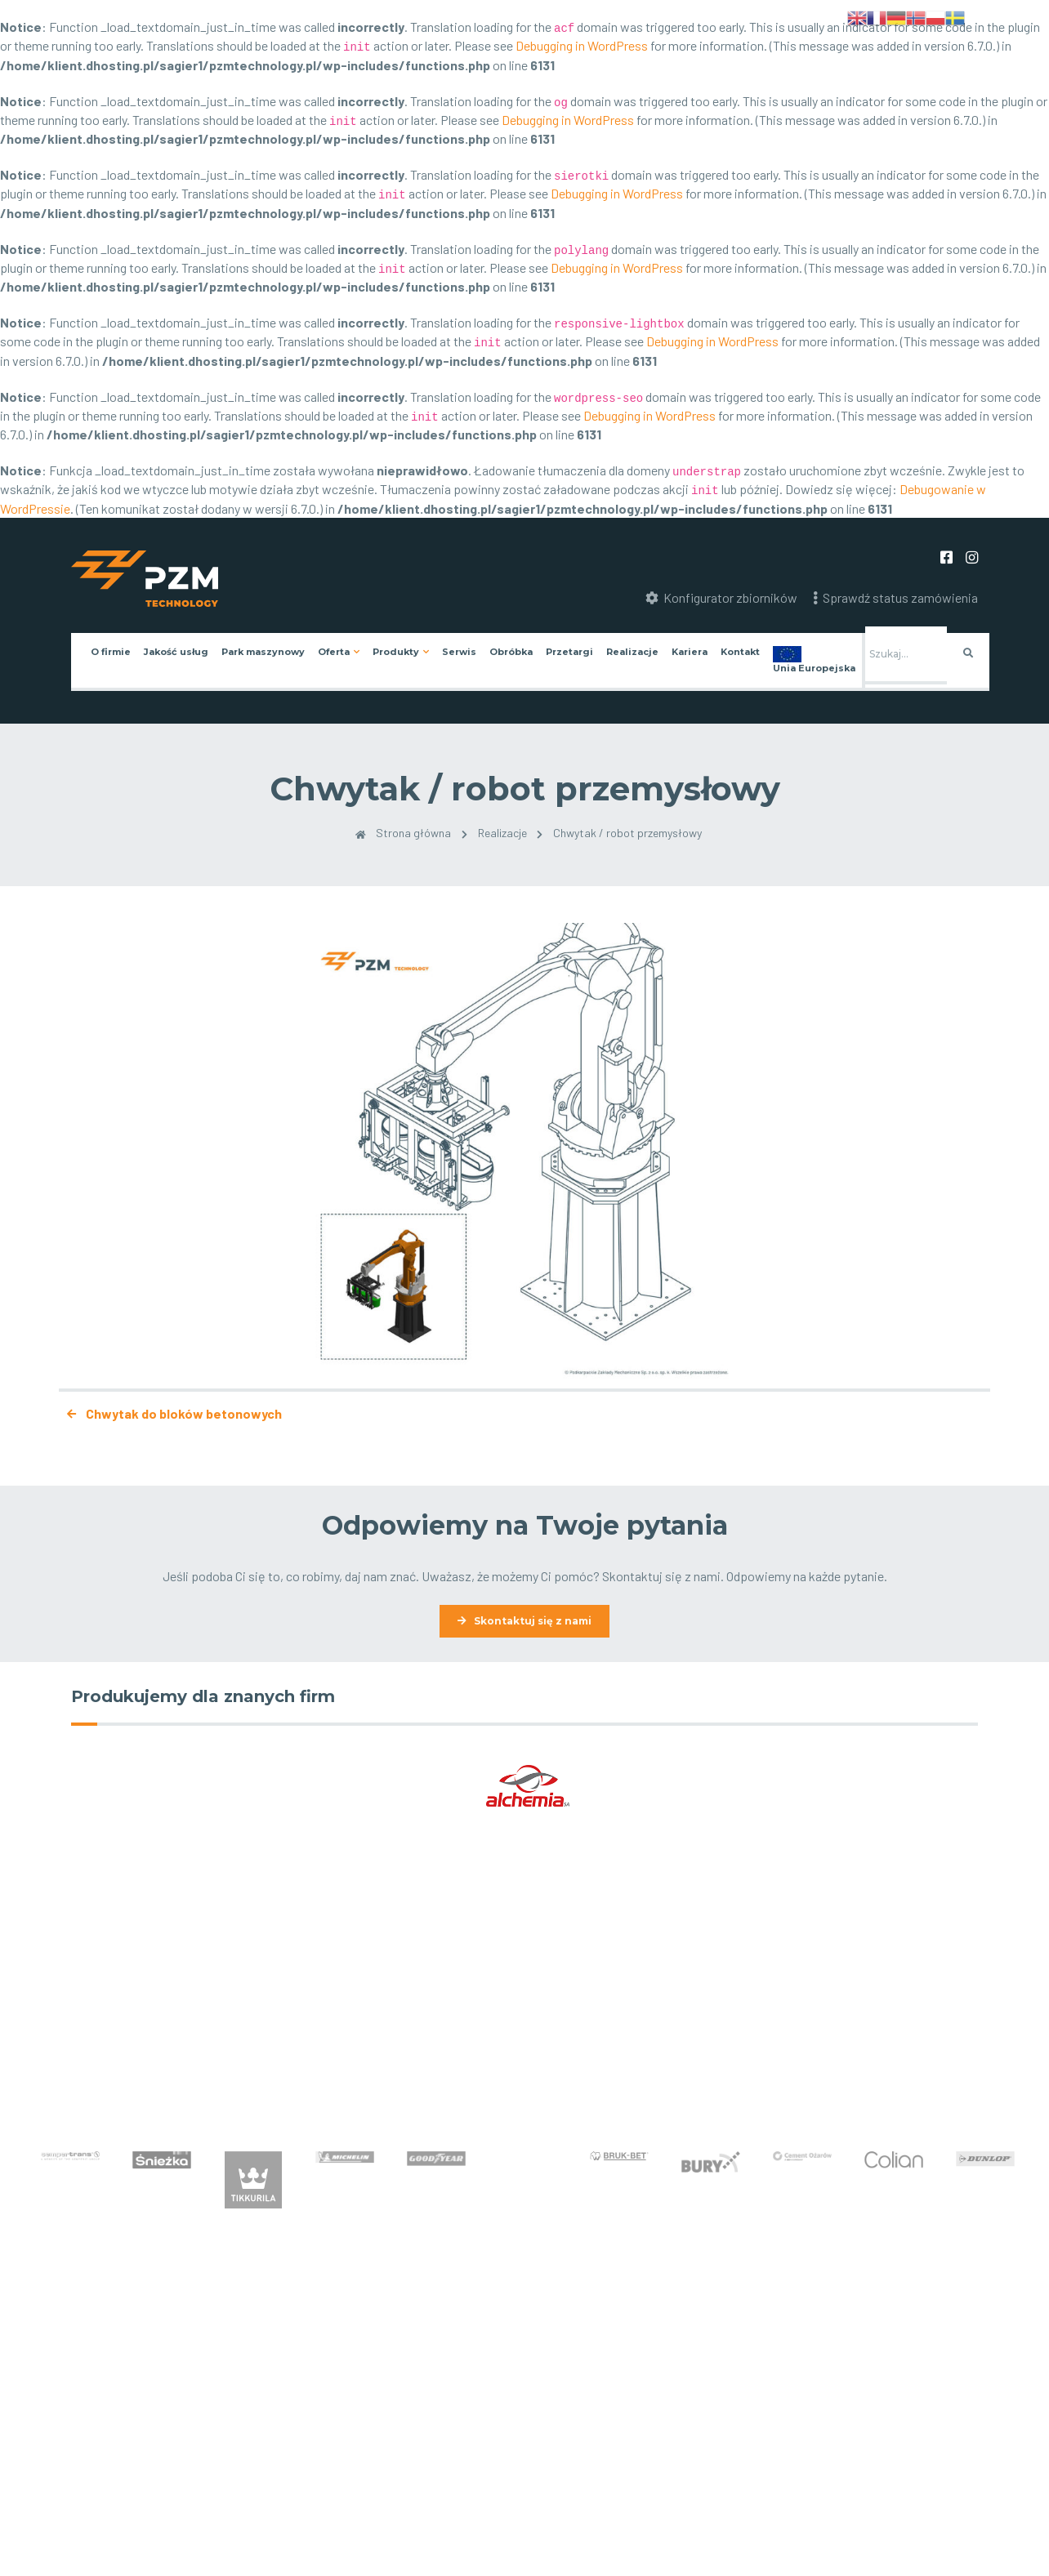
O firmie (111, 651)
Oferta (334, 651)
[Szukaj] (906, 655)
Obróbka (511, 651)
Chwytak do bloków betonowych (170, 1413)
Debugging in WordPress (582, 45)
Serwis (459, 651)
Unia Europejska (814, 668)
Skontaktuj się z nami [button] (532, 1621)
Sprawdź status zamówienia (895, 597)
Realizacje (632, 651)
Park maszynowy (263, 651)
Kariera (690, 651)
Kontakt (740, 651)
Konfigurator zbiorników (721, 597)
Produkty (396, 651)
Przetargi (569, 651)
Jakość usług (176, 651)
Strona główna (399, 833)
